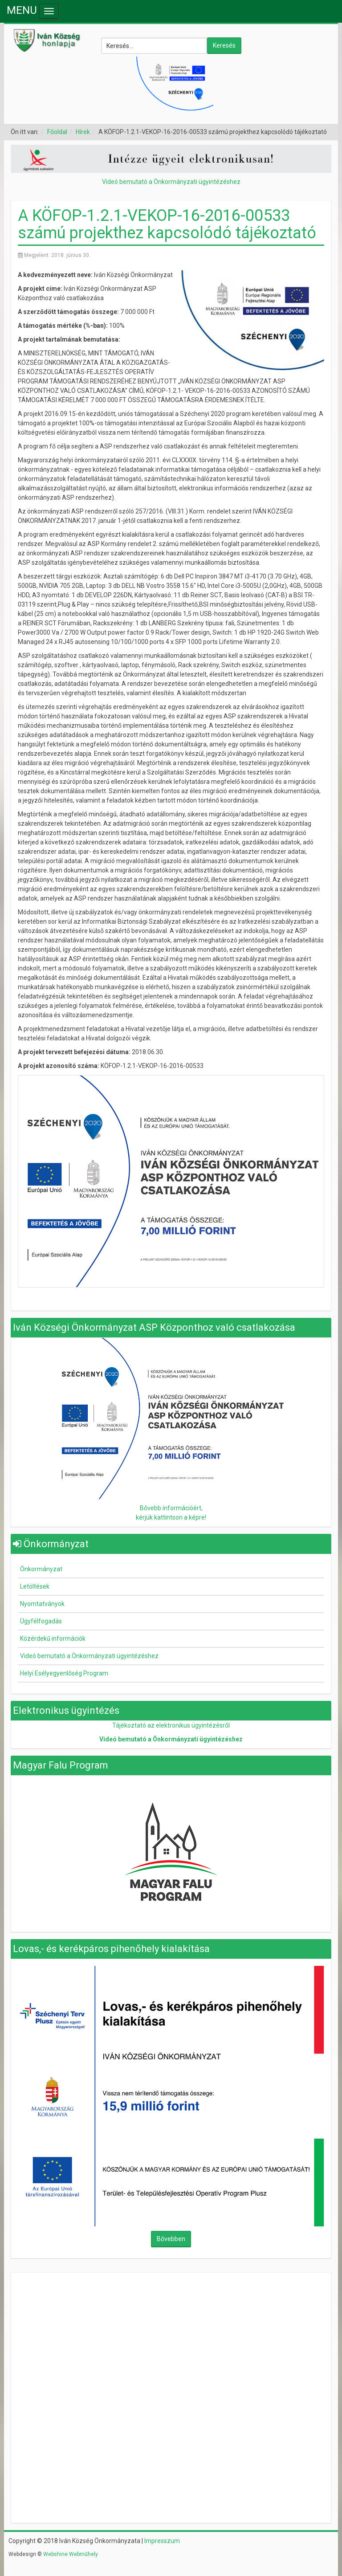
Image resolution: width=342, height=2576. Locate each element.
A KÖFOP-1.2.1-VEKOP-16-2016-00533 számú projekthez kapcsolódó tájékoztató (167, 224)
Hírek (83, 131)
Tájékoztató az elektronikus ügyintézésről (171, 1725)
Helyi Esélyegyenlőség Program (64, 1673)
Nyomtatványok (42, 1603)
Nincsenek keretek (171, 2335)
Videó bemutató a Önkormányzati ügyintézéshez (171, 181)
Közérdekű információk (53, 1638)
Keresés (224, 45)
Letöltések (34, 1586)
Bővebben (171, 2238)
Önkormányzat (41, 1569)
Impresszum (162, 2540)
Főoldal (57, 131)
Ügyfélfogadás (41, 1621)
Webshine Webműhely (70, 2554)
